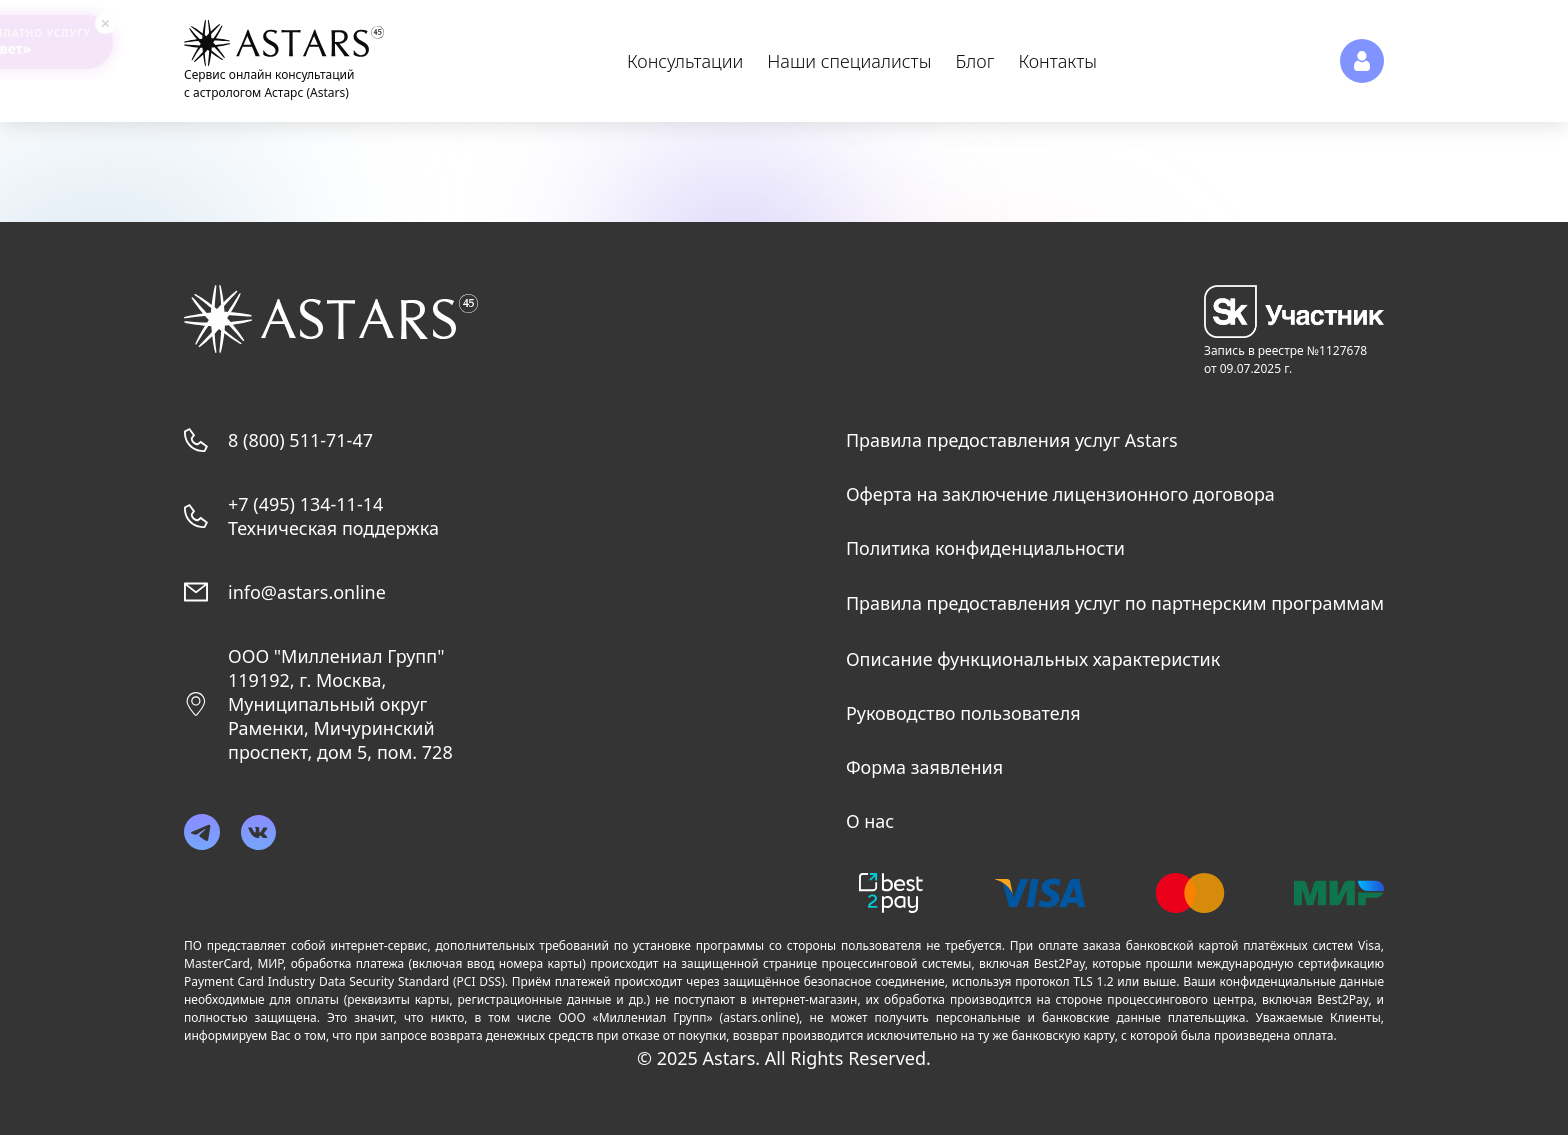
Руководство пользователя (963, 713)
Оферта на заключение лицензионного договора (1060, 494)
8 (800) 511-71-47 (300, 440)
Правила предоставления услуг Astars (1012, 440)
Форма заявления (924, 767)
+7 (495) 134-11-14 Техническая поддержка (333, 516)
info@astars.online (307, 592)
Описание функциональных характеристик (1033, 659)
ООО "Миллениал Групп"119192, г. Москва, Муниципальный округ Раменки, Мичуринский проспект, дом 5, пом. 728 (340, 704)
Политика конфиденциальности (985, 548)
